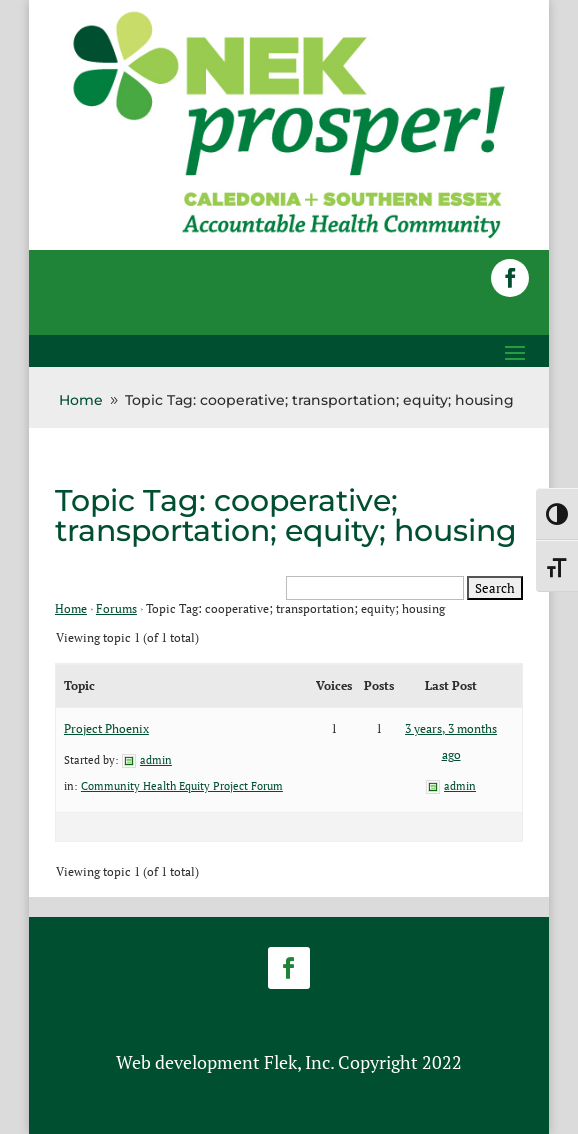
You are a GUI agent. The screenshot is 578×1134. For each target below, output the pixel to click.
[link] (289, 236)
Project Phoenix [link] (106, 728)
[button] (510, 278)
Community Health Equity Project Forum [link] (182, 786)
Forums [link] (116, 608)
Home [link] (71, 608)
